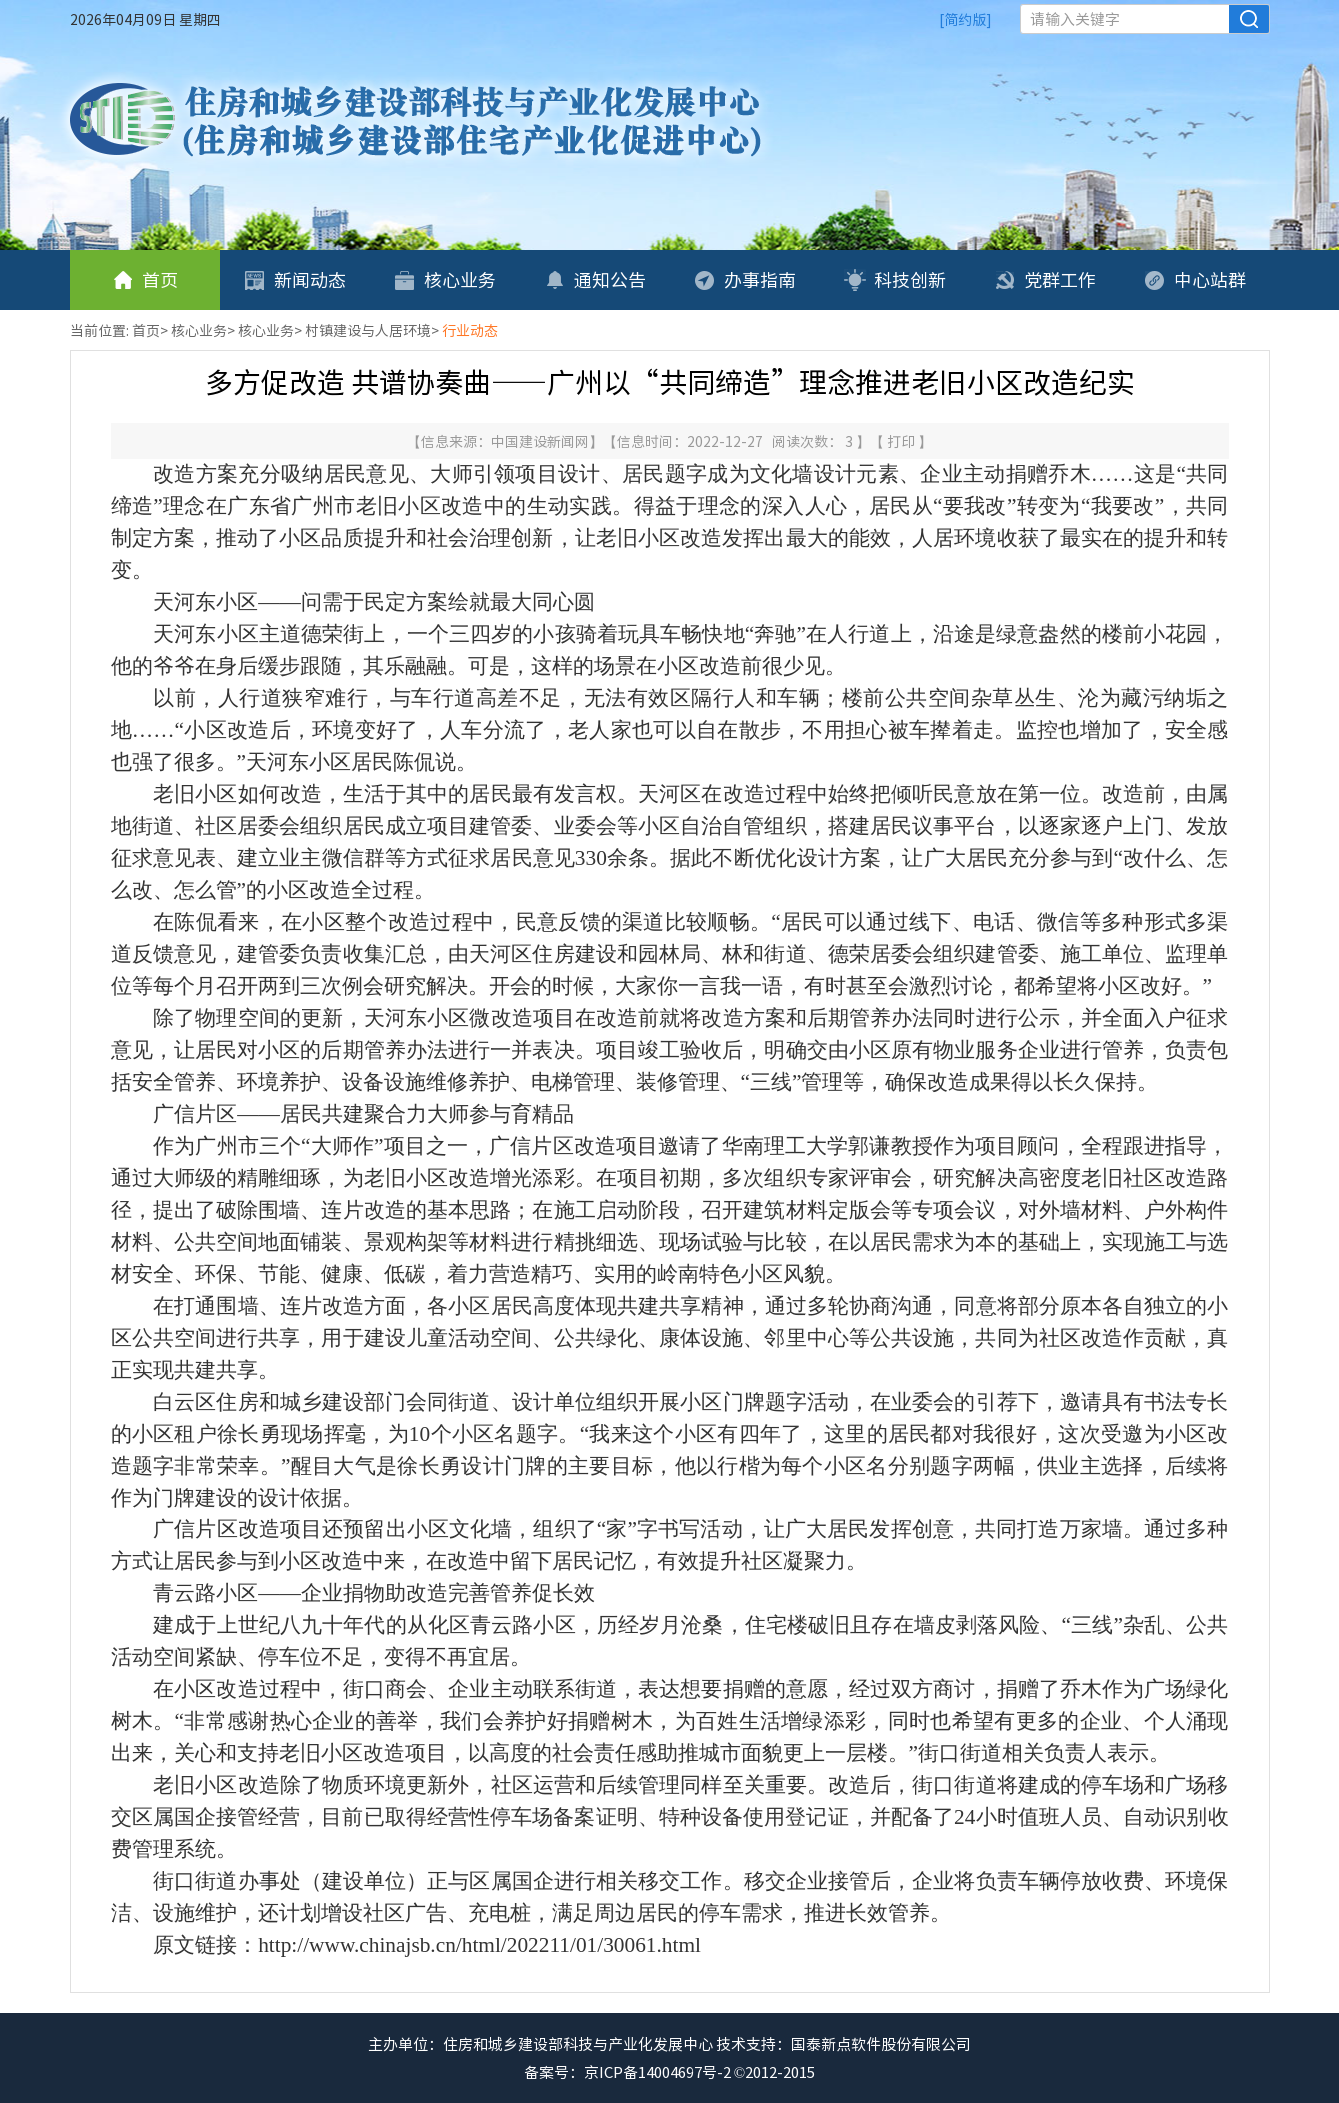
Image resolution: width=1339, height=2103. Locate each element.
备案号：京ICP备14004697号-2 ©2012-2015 (669, 2072)
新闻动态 (295, 279)
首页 (145, 279)
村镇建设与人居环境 (368, 330)
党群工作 (1045, 279)
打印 (902, 441)
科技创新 (895, 279)
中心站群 (1195, 279)
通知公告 (595, 279)
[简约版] (965, 19)
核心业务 (445, 279)
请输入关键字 (1075, 19)
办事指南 (745, 279)
